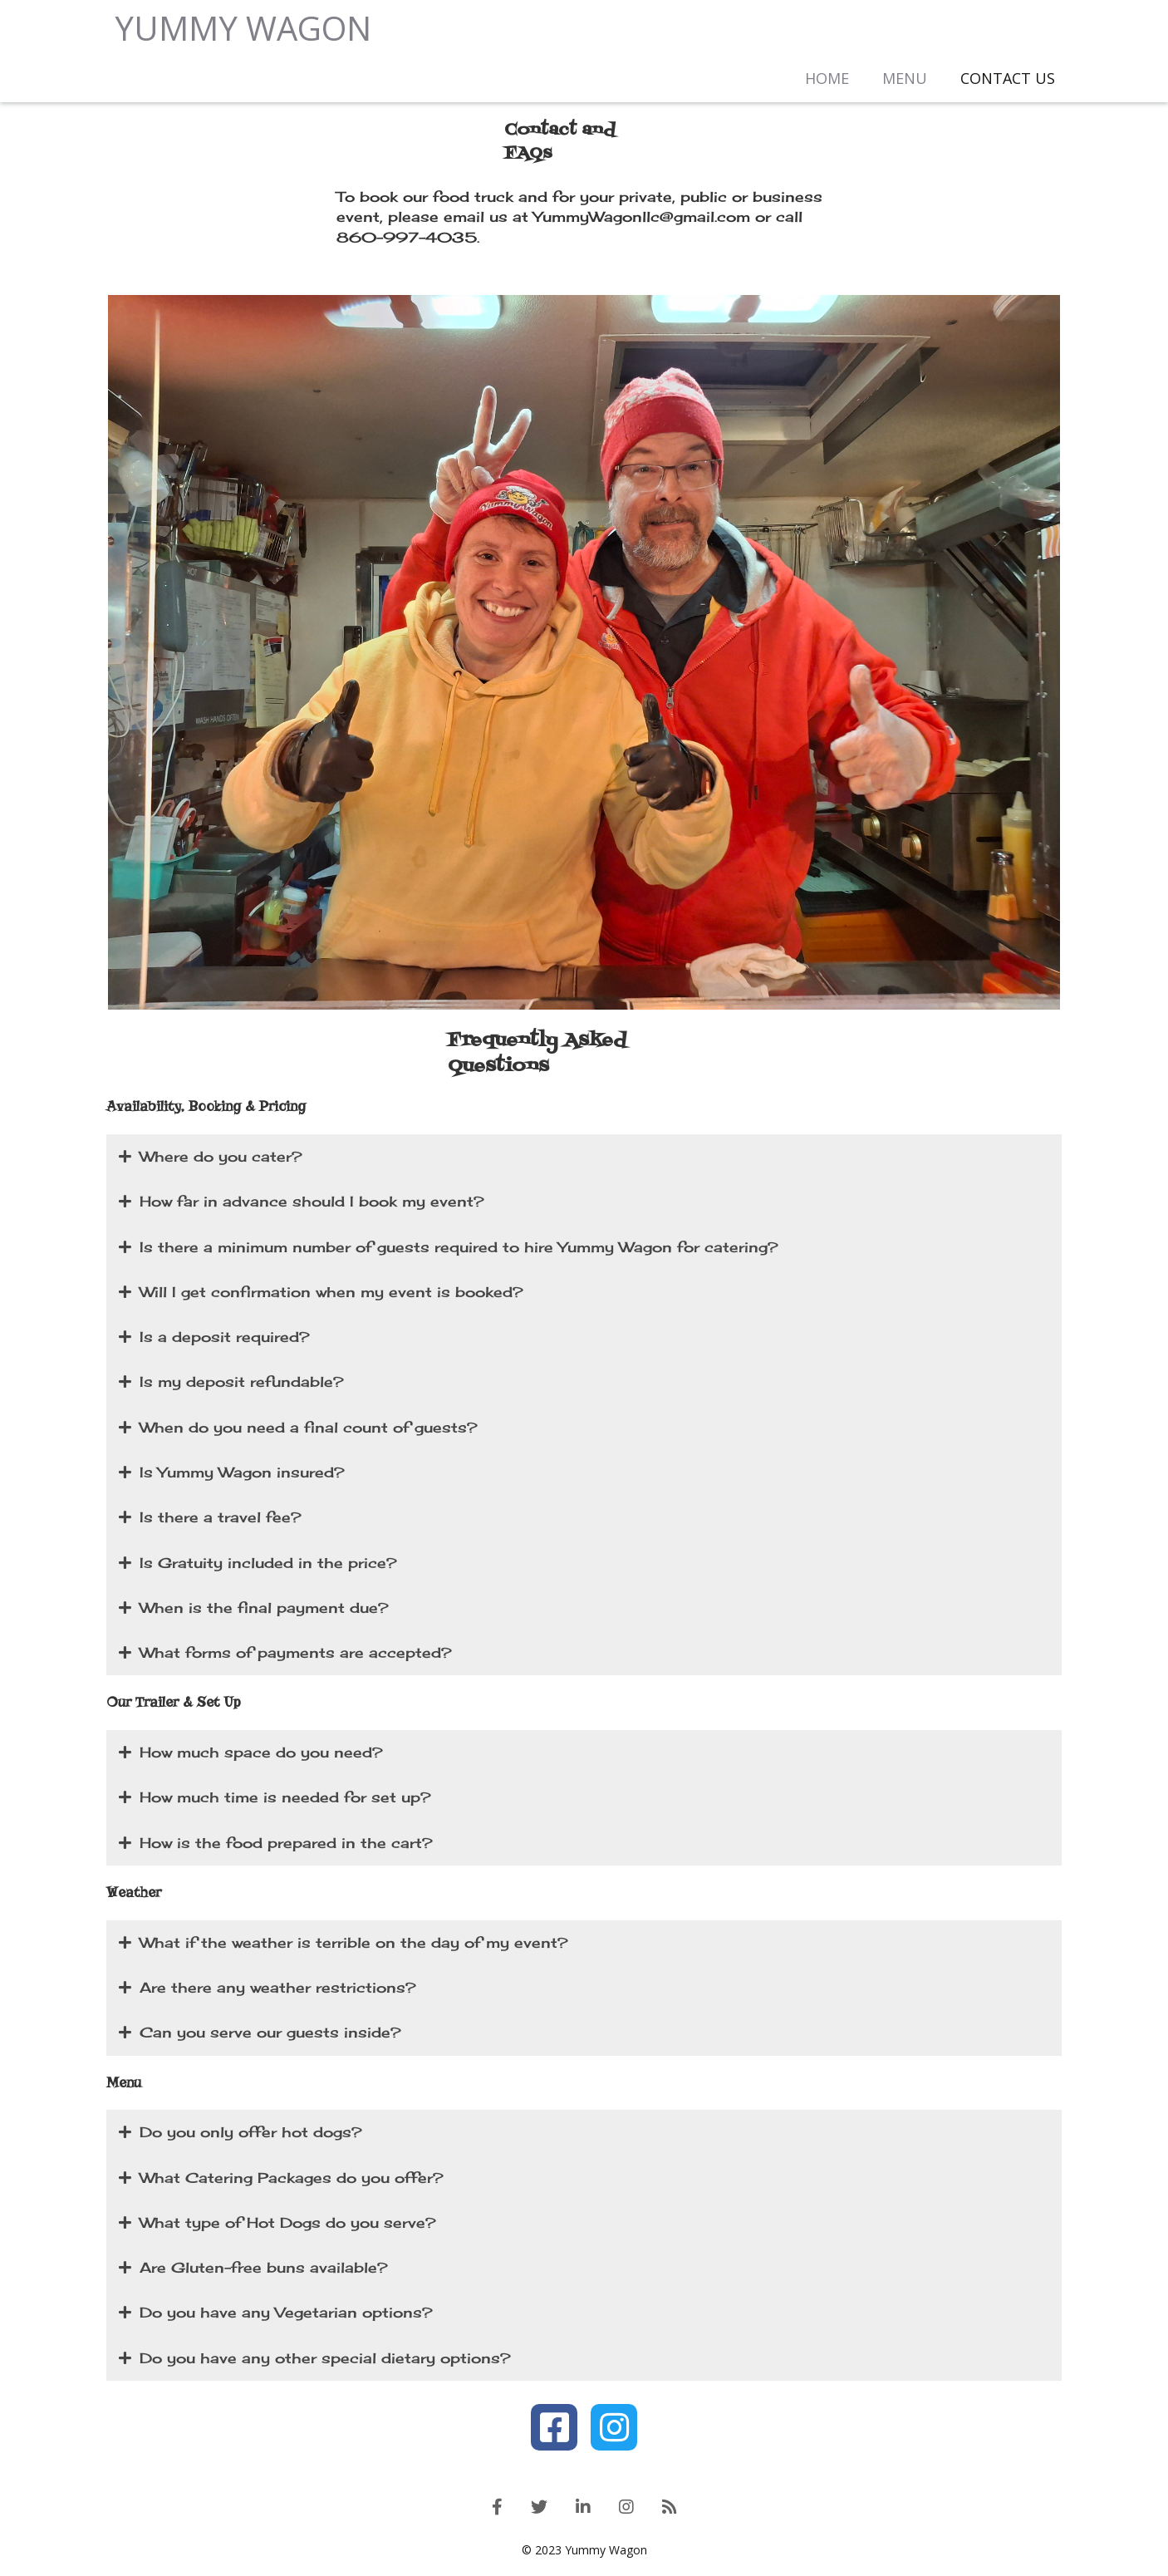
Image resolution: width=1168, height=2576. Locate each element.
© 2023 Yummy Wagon (584, 2551)
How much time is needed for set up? (275, 1799)
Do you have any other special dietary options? (315, 2359)
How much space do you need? (251, 1754)
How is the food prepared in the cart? (276, 1844)
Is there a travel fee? (210, 1519)
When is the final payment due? (254, 1609)
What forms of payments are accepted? (285, 1654)
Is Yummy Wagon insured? (232, 1473)
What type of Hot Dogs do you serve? (277, 2224)
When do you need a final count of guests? (298, 1428)
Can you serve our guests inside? (260, 2034)
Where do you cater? (210, 1158)
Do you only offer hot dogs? (240, 2134)
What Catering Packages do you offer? (281, 2179)
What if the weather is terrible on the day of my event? (343, 1944)
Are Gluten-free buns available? (253, 2269)
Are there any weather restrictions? (267, 1988)
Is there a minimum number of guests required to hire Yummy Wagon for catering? (448, 1248)
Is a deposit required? (214, 1339)
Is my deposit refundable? (231, 1384)
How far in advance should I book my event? (301, 1203)
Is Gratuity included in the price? (258, 1564)
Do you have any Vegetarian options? (276, 2314)
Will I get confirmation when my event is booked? (321, 1293)
